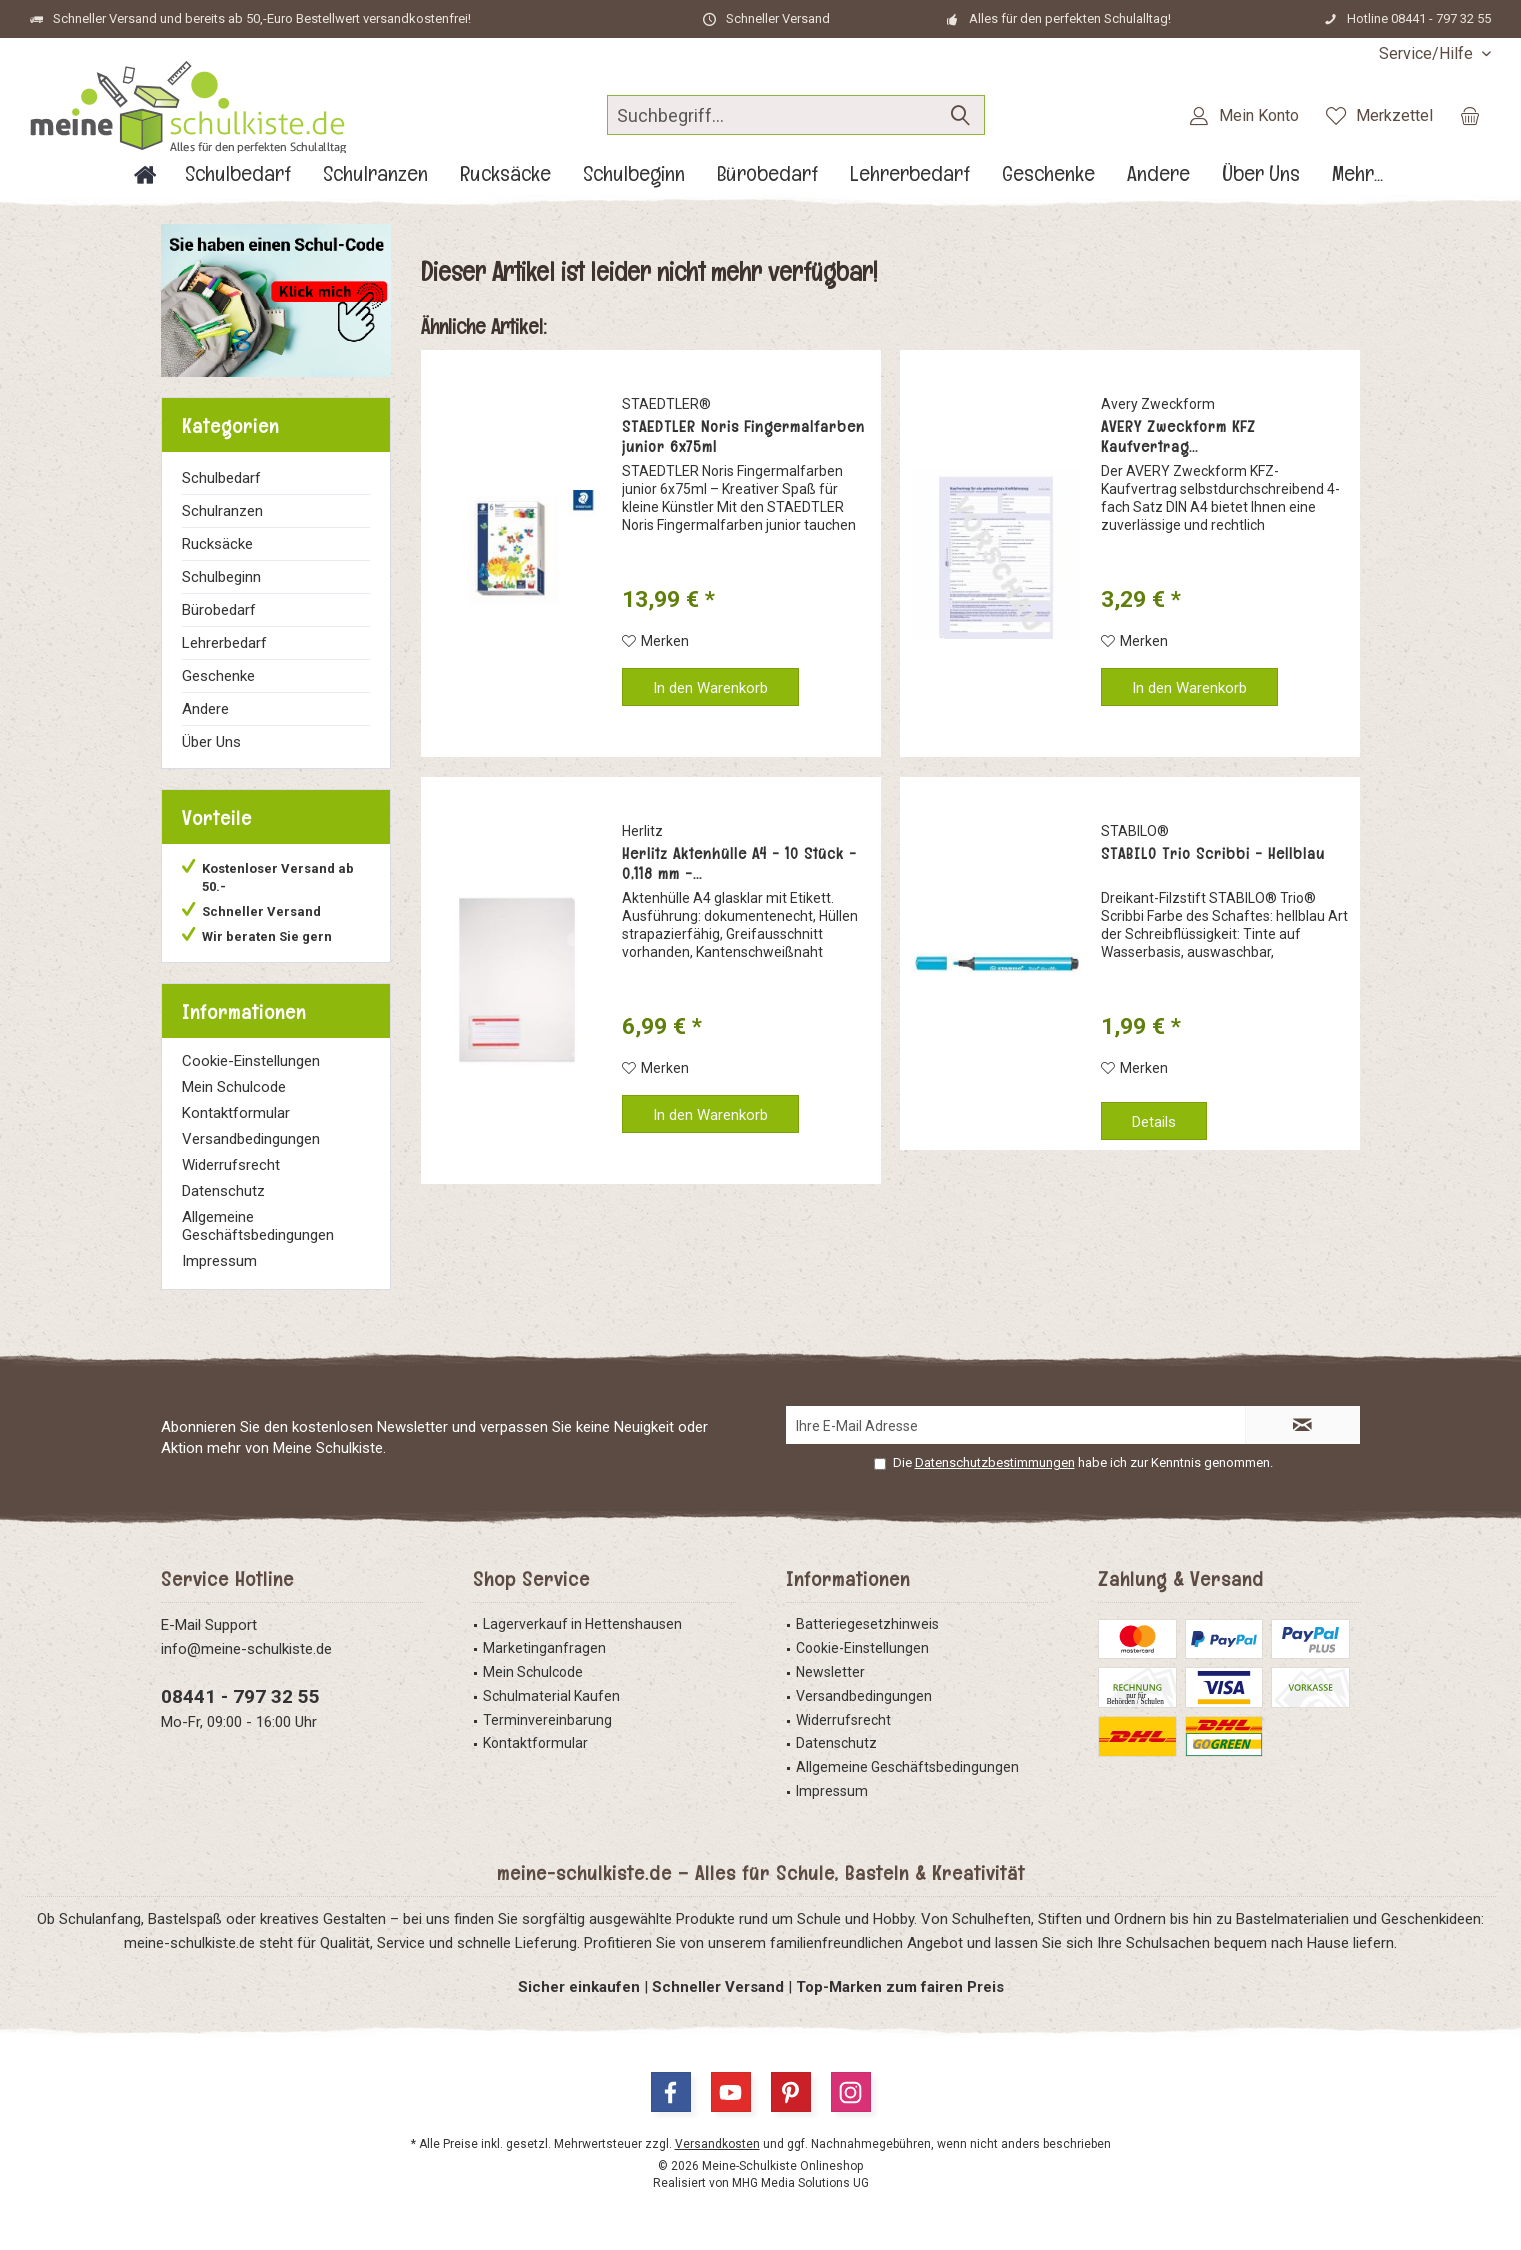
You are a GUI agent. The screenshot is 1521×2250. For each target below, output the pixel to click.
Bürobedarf (219, 610)
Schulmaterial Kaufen (551, 1696)
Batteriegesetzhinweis (867, 1624)
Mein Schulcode (234, 1087)
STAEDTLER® (666, 404)
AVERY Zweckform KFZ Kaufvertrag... (1178, 437)
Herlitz (642, 831)
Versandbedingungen (251, 1139)
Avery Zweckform (1158, 404)
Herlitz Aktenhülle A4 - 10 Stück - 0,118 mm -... (739, 864)
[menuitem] (1427, 53)
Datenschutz (223, 1191)
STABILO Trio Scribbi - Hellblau (1213, 854)
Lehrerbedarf (224, 643)
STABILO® (1135, 831)
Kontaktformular (236, 1113)
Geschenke (218, 676)
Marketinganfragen (544, 1648)
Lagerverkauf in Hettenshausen (582, 1624)
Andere (205, 709)
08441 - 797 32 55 (240, 1696)
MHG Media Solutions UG (800, 2183)
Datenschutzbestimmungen (995, 1462)
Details (1154, 1122)
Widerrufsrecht (231, 1165)
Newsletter (830, 1672)
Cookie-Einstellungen (251, 1061)
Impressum (219, 1261)
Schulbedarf (221, 478)
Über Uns (211, 742)
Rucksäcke (217, 544)
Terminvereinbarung (547, 1720)
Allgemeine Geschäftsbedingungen (258, 1226)
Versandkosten (717, 2144)
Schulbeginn (221, 577)
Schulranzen (222, 511)
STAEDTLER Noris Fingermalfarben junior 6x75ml (743, 437)
